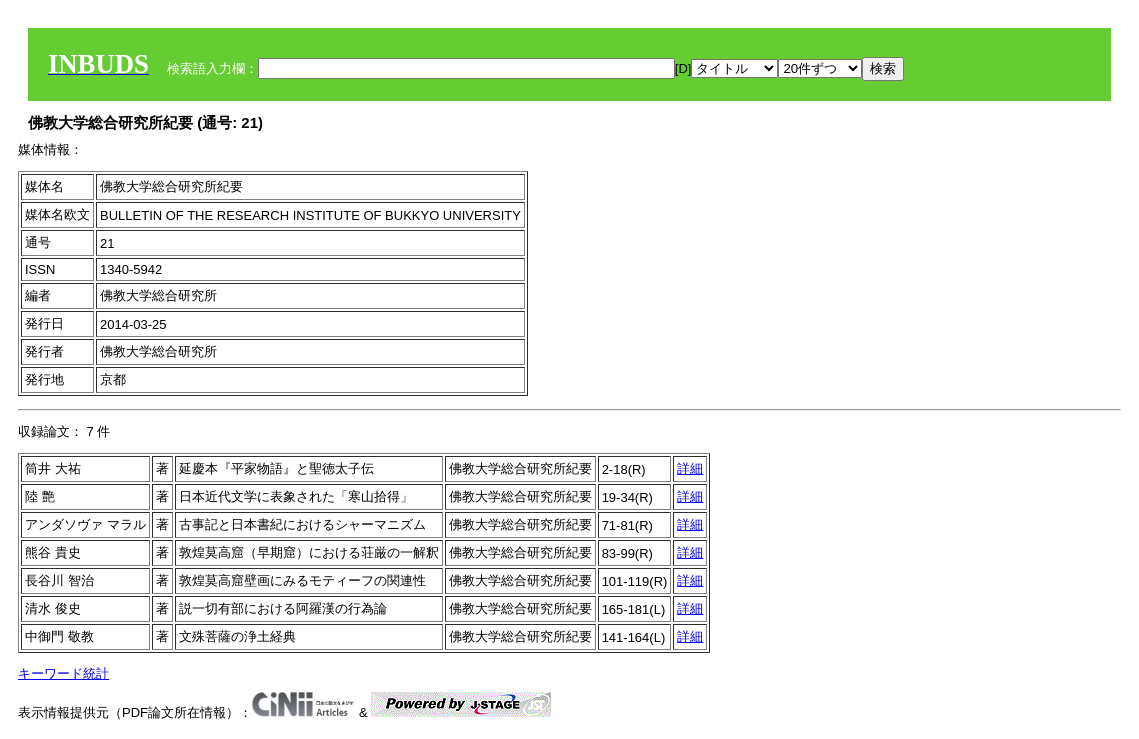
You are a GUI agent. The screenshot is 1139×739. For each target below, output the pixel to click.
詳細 (690, 468)
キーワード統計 (63, 673)
